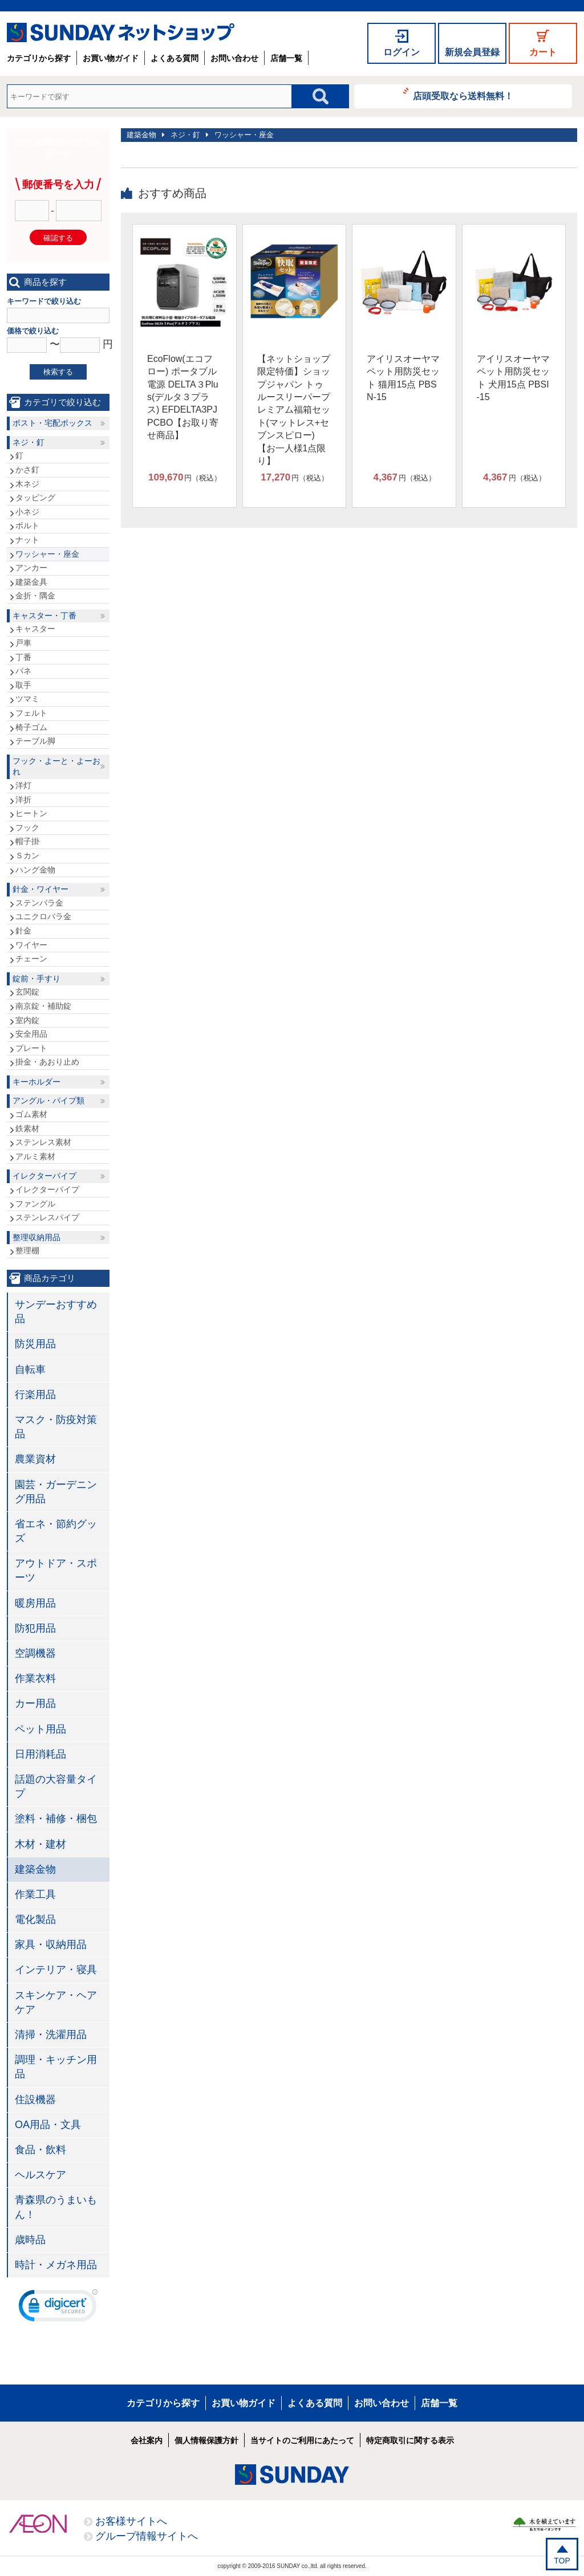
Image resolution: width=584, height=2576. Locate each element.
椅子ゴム (31, 727)
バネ (23, 670)
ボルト (27, 525)
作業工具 (35, 1894)
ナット (27, 539)
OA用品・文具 (48, 2124)
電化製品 (35, 1919)
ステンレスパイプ (47, 1217)
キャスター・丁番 (44, 615)
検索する (58, 372)
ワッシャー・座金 (244, 135)
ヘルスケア (40, 2174)
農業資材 (35, 1459)
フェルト (31, 713)
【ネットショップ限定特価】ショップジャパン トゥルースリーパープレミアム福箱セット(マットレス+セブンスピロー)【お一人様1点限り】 (293, 410)
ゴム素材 (31, 1114)
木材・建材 (40, 1844)
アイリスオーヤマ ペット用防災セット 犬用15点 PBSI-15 (513, 378)
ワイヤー (31, 944)
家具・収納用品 (51, 1944)
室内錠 (27, 1020)
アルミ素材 (35, 1156)
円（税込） (184, 477)
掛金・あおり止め (47, 1061)
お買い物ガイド (111, 58)
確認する (58, 238)
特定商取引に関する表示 (410, 2440)
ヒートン (31, 813)
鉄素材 (27, 1128)
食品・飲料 (40, 2149)
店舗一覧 (286, 58)
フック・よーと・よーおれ (56, 766)
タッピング (35, 497)
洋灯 (23, 785)
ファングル (35, 1203)
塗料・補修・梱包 (56, 1818)
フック (27, 827)
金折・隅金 (35, 595)
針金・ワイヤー (40, 889)
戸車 (23, 642)
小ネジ (27, 511)
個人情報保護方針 (206, 2440)
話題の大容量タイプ (56, 1786)
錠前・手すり (36, 978)
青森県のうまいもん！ (56, 2207)
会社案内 (147, 2440)
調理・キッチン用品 (56, 2067)
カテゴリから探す (39, 58)
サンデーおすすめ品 (56, 1311)
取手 (23, 685)
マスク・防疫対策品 (56, 1427)
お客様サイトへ (131, 2521)
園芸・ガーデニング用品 (56, 1492)
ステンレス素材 (43, 1142)
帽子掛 (27, 841)
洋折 (23, 799)
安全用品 (31, 1033)
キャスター (35, 628)
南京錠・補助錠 (43, 1005)
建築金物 (141, 135)
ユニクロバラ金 (43, 916)
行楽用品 (35, 1394)
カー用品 (35, 1703)
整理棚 (27, 1250)
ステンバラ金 (39, 902)
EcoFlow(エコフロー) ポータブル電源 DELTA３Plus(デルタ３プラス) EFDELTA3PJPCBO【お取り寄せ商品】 (182, 397)
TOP (562, 2560)
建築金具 (31, 581)
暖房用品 (35, 1603)
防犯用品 (35, 1628)
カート (543, 52)
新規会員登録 (472, 52)
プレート (31, 1048)
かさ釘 (27, 469)
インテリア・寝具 (56, 1969)
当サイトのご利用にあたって (302, 2440)
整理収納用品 (36, 1237)
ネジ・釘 (185, 135)
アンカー (31, 567)
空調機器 (35, 1653)
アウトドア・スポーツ (56, 1570)
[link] (58, 2308)
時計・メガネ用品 (56, 2265)
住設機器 (35, 2099)
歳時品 (30, 2239)
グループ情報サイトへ (146, 2536)
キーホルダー (36, 1081)
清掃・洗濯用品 (51, 2034)
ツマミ (27, 698)
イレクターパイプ (44, 1175)
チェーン (31, 958)
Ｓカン (27, 855)
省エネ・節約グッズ (56, 1531)
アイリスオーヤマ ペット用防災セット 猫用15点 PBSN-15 (403, 378)
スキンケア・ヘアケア (56, 2002)
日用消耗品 (40, 1754)
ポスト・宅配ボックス (52, 422)
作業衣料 (35, 1678)
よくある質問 (174, 58)
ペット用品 (40, 1729)
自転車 (30, 1369)
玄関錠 (27, 991)
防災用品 (35, 1344)
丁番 (23, 657)
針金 (23, 930)
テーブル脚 (35, 740)
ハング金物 (35, 869)
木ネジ (27, 483)
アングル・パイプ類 (48, 1100)
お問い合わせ (234, 58)
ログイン (401, 52)
